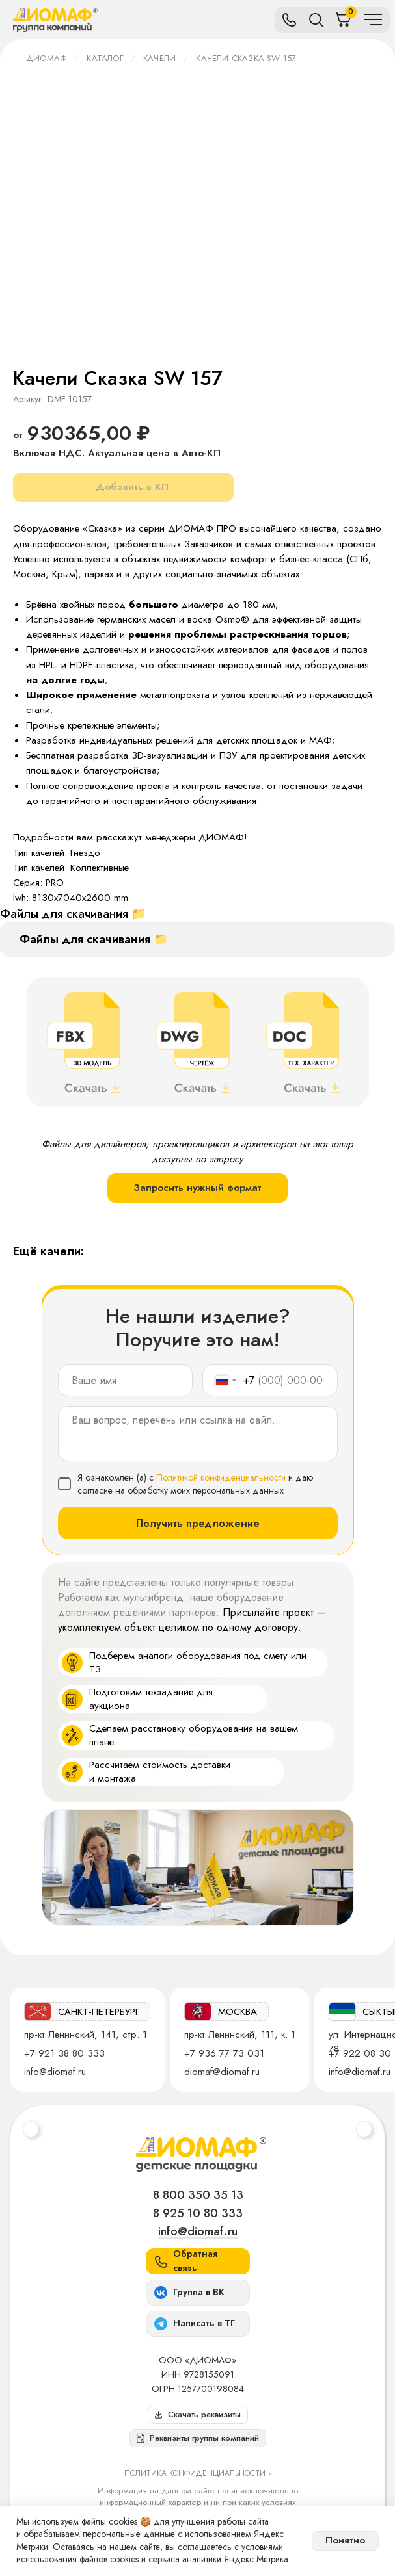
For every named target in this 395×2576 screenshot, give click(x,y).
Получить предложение (198, 1523)
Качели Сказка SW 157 (246, 58)
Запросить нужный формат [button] (197, 1187)
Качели (159, 58)
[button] (197, 2438)
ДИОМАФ (46, 58)
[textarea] (198, 1433)
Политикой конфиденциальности (221, 1477)
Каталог (104, 58)
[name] (125, 1380)
